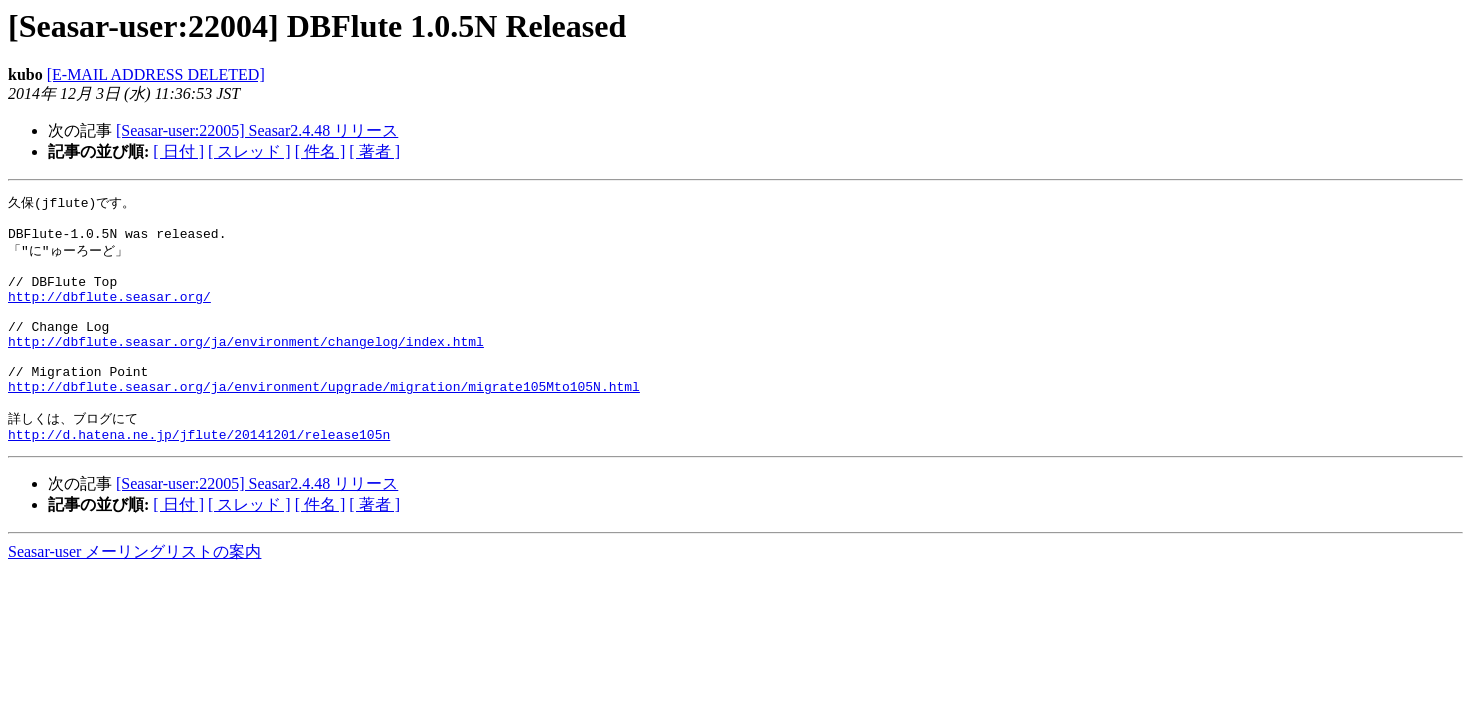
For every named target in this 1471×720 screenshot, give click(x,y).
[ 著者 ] (374, 151)
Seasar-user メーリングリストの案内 (134, 593)
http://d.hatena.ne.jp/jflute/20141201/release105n (199, 476)
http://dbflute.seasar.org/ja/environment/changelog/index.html (246, 367)
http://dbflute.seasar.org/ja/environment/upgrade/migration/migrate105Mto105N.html (324, 421)
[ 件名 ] (320, 151)
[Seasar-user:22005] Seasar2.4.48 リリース (257, 130)
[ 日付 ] (178, 151)
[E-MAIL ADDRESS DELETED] (156, 74)
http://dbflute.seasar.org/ (109, 313)
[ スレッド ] (249, 151)
